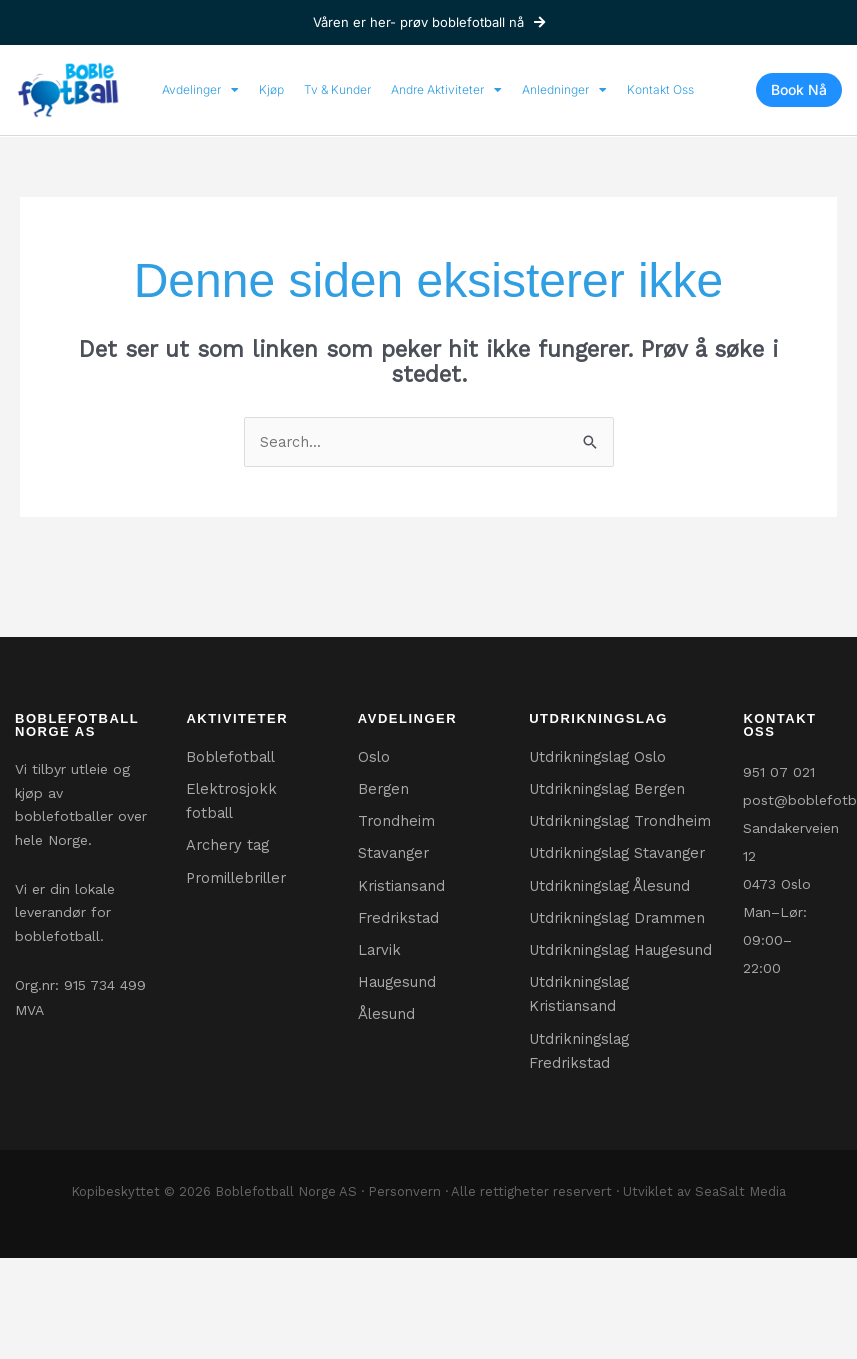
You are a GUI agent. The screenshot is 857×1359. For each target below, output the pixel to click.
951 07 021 (779, 772)
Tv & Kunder (337, 89)
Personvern (404, 1272)
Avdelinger (200, 90)
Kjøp (271, 89)
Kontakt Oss (660, 89)
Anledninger (564, 90)
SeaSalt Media (740, 1272)
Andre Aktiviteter (446, 90)
